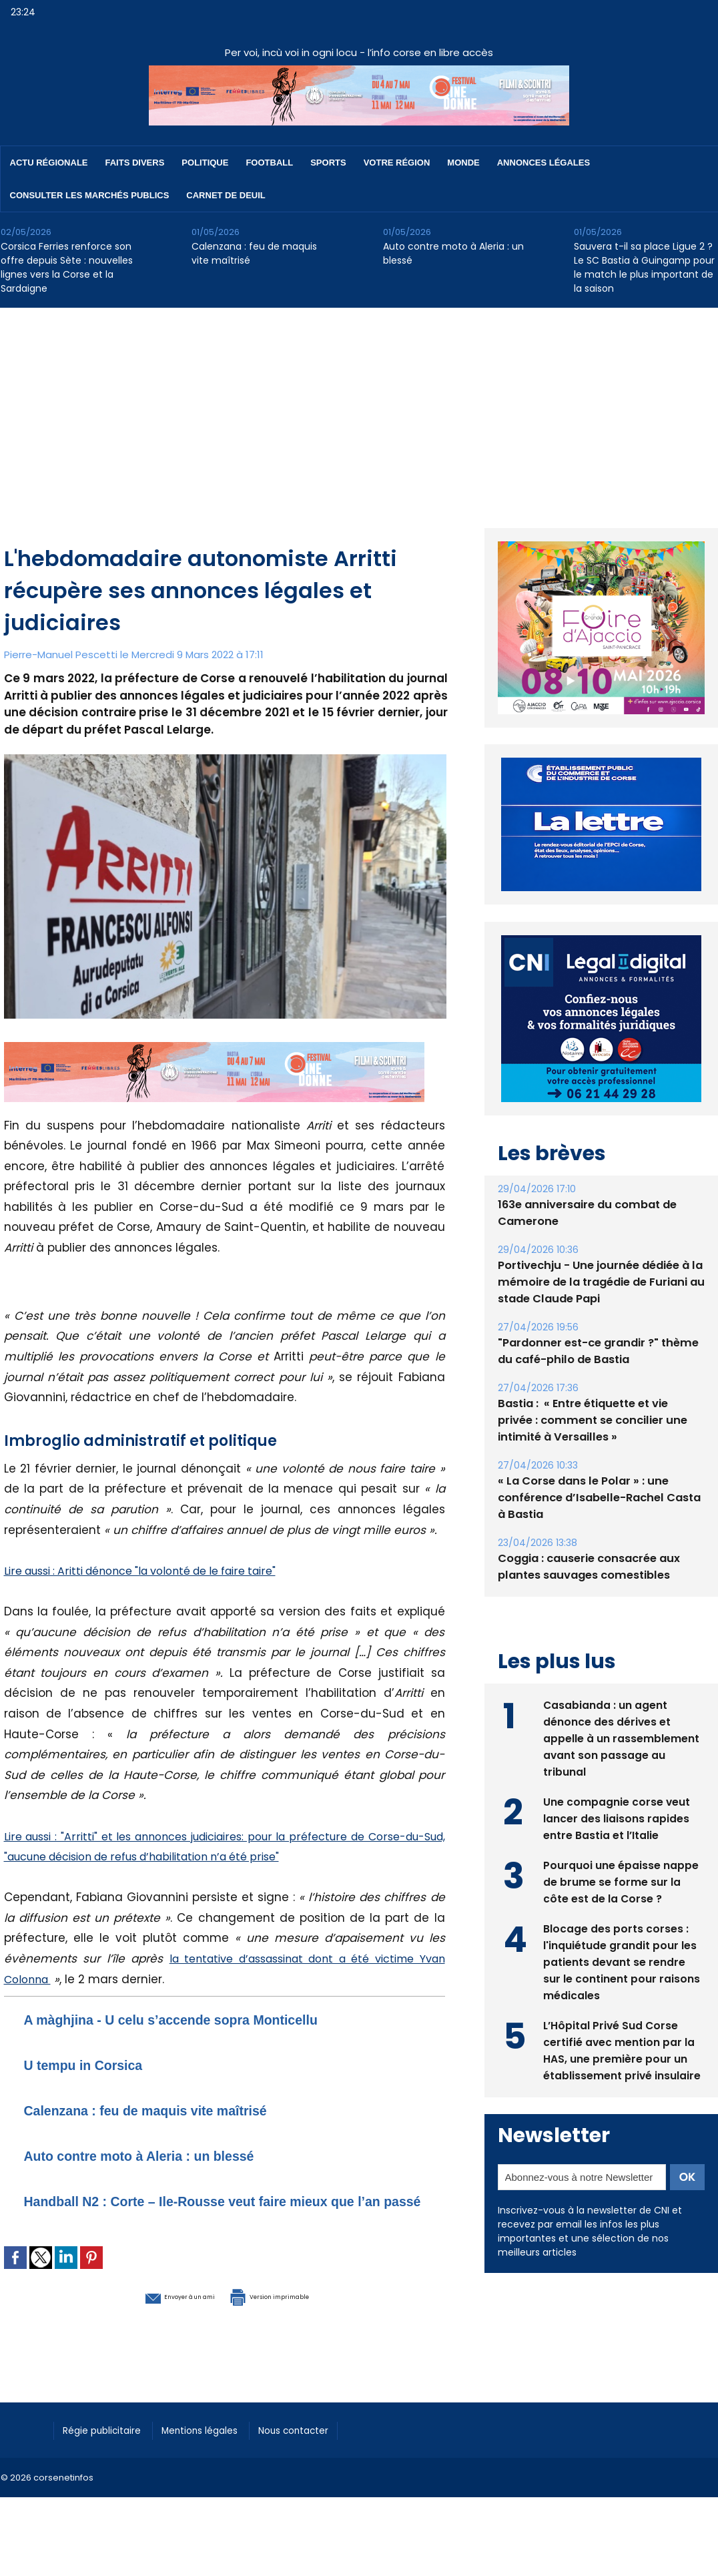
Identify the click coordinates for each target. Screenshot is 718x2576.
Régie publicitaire (108, 2448)
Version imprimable (294, 2314)
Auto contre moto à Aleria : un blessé (453, 253)
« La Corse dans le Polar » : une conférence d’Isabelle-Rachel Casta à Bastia (596, 1497)
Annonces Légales (543, 163)
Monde (463, 163)
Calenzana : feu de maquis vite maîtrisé (254, 253)
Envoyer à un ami (152, 2314)
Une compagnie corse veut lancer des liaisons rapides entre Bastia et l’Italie (617, 1816)
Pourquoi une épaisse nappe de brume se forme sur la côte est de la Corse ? (621, 1880)
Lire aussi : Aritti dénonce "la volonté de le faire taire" (155, 1571)
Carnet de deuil (225, 195)
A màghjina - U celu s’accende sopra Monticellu (205, 2019)
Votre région (397, 163)
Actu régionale (49, 163)
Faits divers (135, 163)
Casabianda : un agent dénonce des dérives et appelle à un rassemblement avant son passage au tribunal (621, 1737)
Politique (205, 163)
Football (269, 163)
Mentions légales (217, 2448)
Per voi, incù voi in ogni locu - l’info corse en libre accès (359, 52)
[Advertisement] (359, 407)
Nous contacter (321, 2448)
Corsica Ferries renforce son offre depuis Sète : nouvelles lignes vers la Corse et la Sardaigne (67, 267)
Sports (328, 163)
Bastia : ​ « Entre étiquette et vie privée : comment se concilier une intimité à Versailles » (600, 1420)
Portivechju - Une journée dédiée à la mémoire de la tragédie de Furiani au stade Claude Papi (598, 1282)
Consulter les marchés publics (89, 195)
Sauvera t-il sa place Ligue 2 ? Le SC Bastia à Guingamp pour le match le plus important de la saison (644, 267)
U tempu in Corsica (97, 2064)
